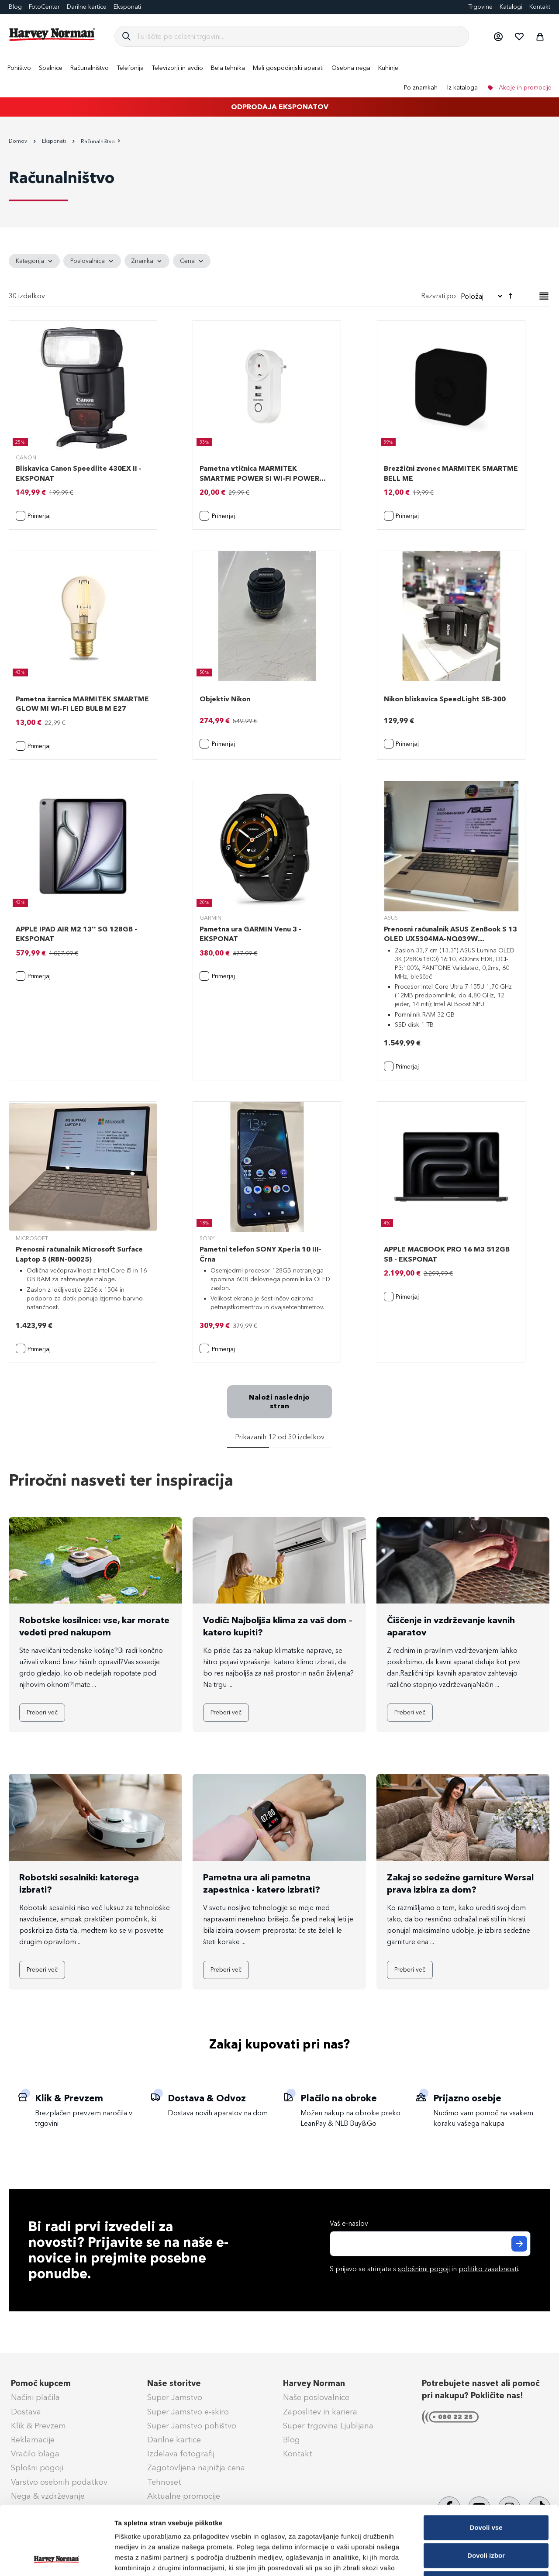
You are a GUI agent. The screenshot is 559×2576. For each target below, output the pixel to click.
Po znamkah (421, 87)
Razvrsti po (438, 296)
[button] (497, 36)
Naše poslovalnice (316, 2397)
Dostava (26, 2412)
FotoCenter (44, 6)
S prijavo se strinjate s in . (424, 2269)
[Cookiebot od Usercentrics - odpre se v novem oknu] (56, 2559)
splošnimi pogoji (424, 2269)
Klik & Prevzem (38, 2426)
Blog (15, 6)
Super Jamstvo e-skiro (188, 2412)
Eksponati (127, 6)
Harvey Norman (314, 2383)
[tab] (279, 261)
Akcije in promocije (524, 87)
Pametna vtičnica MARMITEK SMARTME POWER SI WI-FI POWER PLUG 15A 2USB (259, 478)
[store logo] (52, 34)
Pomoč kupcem (41, 2383)
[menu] (279, 77)
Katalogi (511, 6)
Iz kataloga (462, 87)
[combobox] (299, 36)
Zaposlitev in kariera (320, 2412)
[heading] (34, 261)
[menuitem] (19, 68)
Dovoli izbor (486, 2490)
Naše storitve (174, 2383)
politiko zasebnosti (488, 2269)
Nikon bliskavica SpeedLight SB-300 (445, 699)
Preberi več (42, 1712)
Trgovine (480, 6)
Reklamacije (33, 2440)
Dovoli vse (485, 2462)
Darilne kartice (87, 6)
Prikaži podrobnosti (455, 2558)
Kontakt (539, 6)
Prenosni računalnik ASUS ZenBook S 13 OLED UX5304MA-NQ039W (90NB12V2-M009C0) (450, 939)
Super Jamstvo (174, 2397)
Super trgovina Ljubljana (328, 2426)
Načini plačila (35, 2397)
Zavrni (486, 2518)
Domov (18, 141)
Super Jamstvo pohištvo (191, 2426)
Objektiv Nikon (225, 699)
